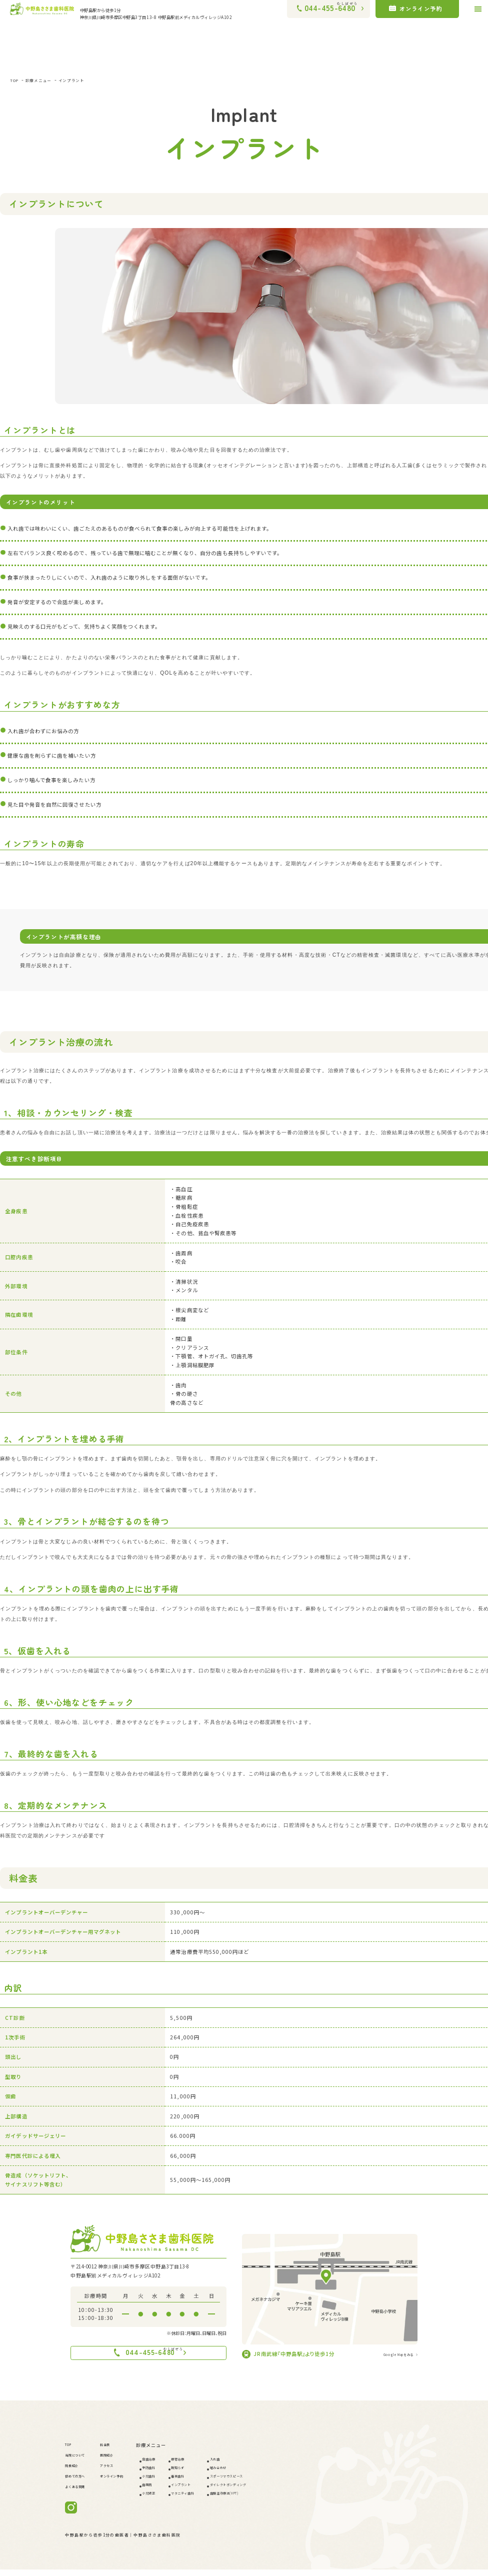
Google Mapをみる (390, 2354)
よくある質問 (79, 2492)
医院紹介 (120, 2460)
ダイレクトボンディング (279, 2490)
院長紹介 (75, 2471)
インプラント (90, 80)
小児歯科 (174, 2482)
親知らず (212, 2473)
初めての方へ (79, 2481)
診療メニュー (48, 80)
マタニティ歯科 (219, 2499)
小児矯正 (174, 2499)
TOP (16, 80)
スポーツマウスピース (277, 2482)
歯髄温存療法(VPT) (274, 2499)
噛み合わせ (265, 2473)
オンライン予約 (127, 2481)
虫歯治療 (174, 2465)
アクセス (120, 2471)
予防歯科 (174, 2473)
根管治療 (212, 2465)
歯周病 (172, 2490)
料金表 (117, 2450)
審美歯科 (212, 2482)
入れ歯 (260, 2465)
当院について (79, 2460)
